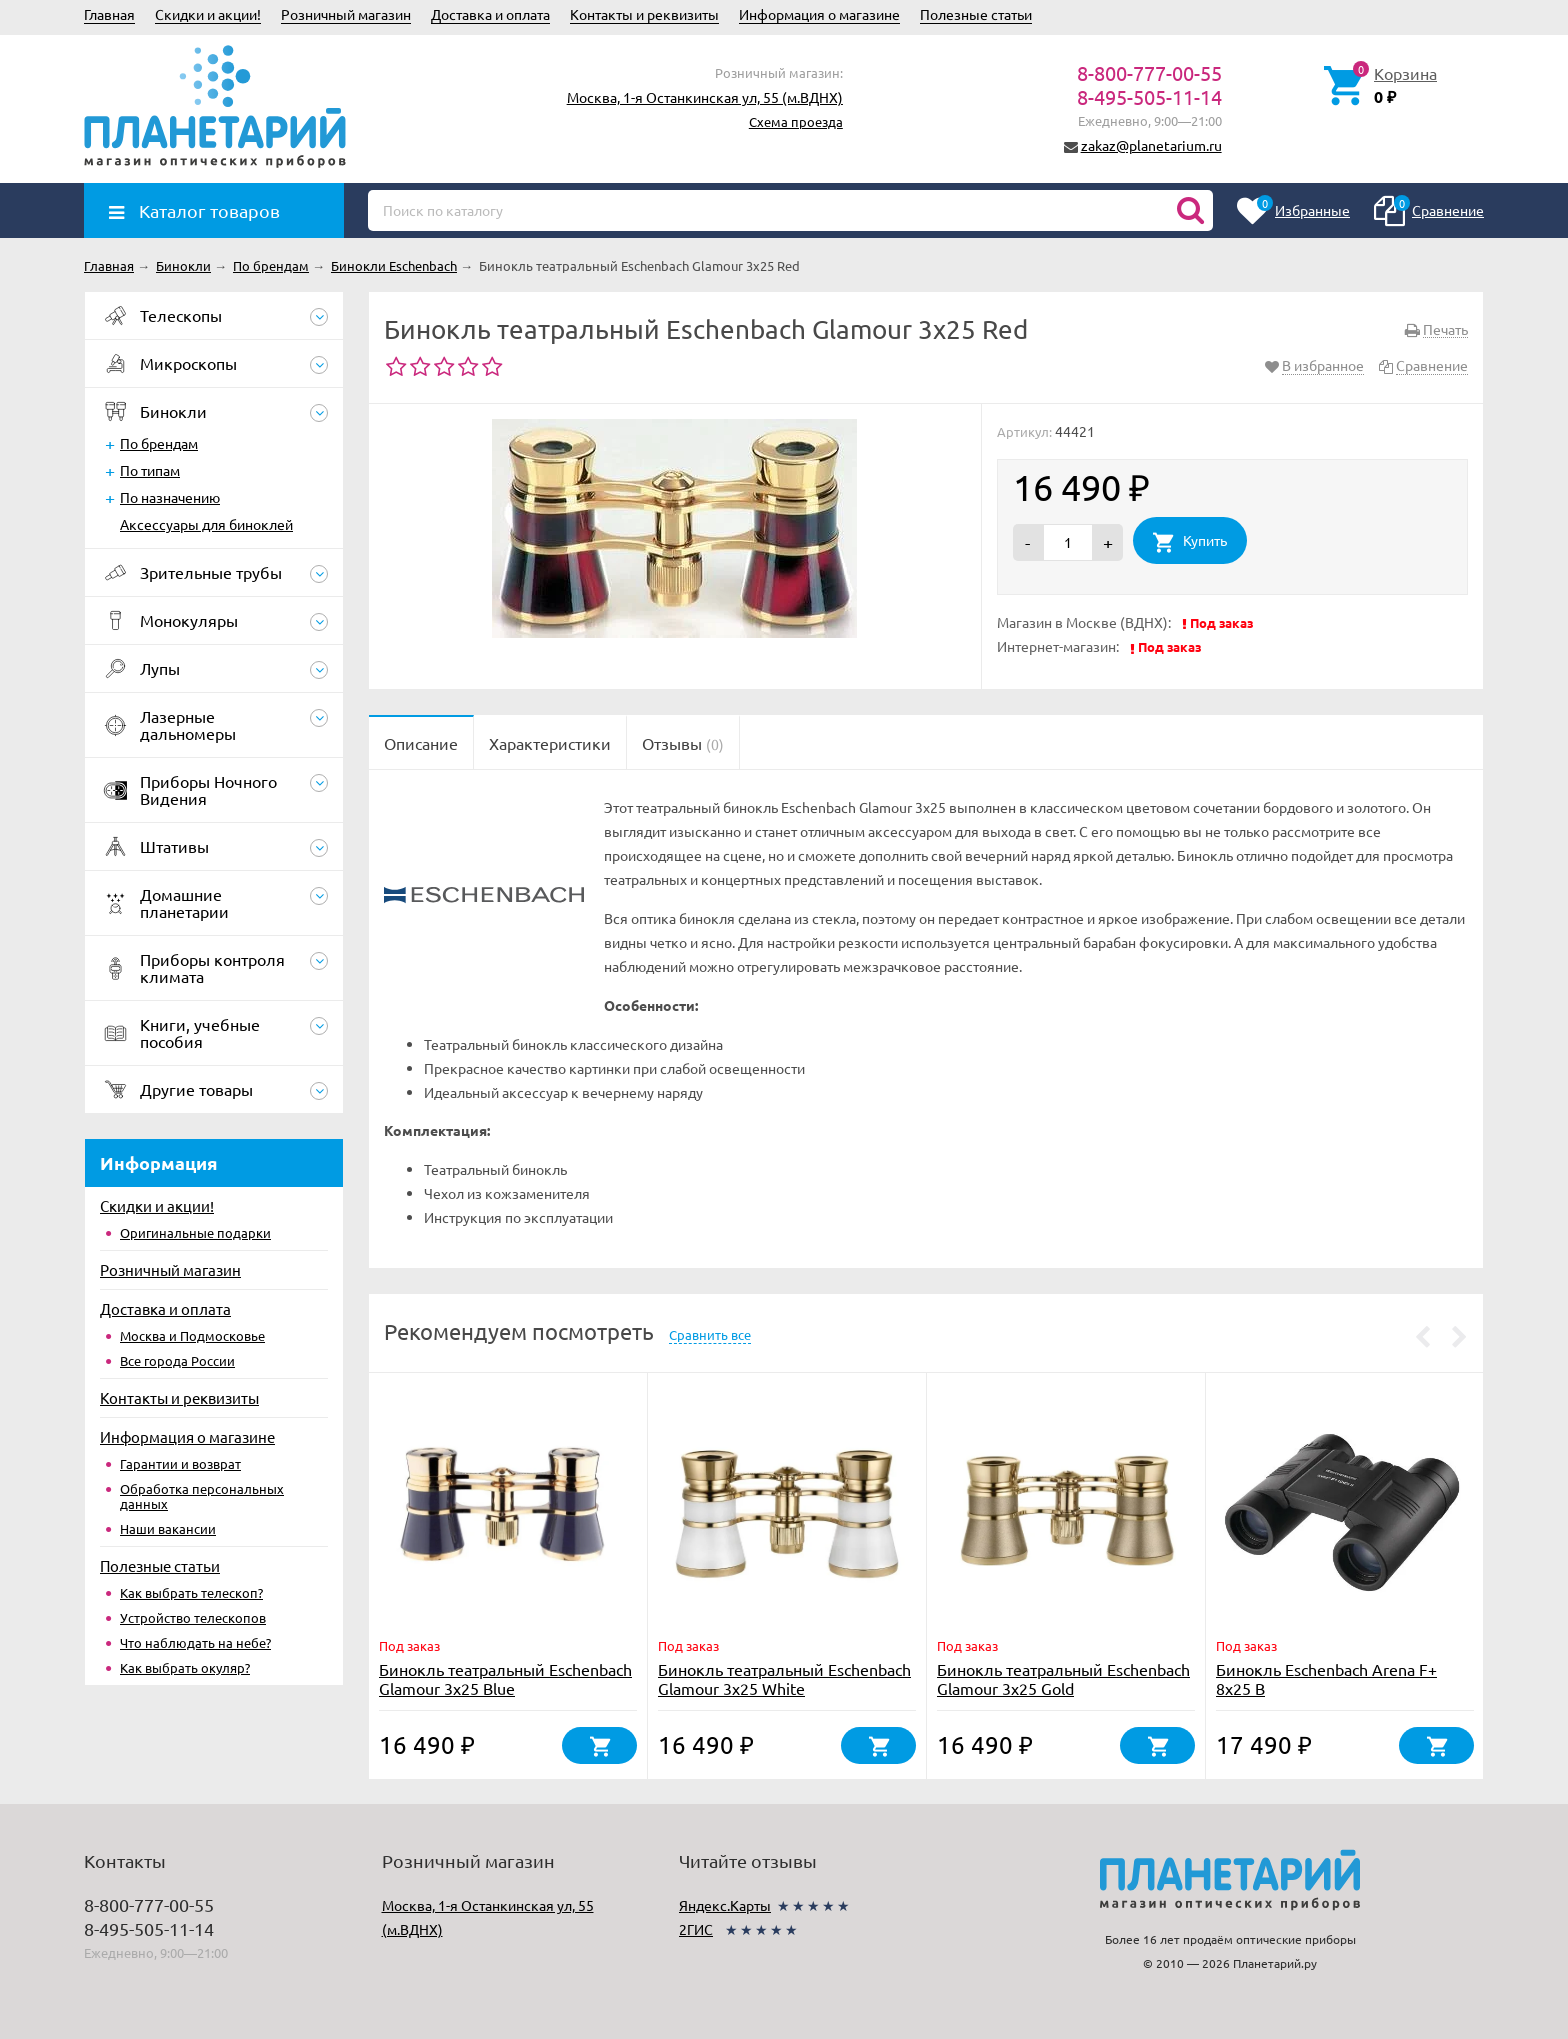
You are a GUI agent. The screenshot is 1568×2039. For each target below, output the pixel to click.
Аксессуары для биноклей (206, 524)
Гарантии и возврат (180, 1463)
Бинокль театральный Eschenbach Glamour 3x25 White (784, 1678)
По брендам (159, 443)
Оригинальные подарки (195, 1232)
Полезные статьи (976, 14)
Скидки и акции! (208, 14)
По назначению (170, 497)
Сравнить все (710, 1334)
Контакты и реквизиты (644, 14)
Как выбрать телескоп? (191, 1592)
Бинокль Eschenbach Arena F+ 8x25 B (1326, 1678)
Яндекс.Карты (725, 1905)
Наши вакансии (168, 1528)
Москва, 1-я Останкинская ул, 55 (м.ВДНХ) (705, 97)
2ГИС (696, 1929)
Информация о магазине (819, 14)
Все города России (177, 1360)
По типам (150, 470)
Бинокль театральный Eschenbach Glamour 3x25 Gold (1063, 1678)
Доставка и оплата (490, 14)
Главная (109, 14)
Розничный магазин (346, 14)
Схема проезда (796, 121)
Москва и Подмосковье (192, 1335)
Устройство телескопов (193, 1617)
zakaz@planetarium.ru (1151, 145)
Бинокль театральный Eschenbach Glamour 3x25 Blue (505, 1678)
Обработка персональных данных (202, 1496)
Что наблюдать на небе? (195, 1642)
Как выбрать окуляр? (185, 1667)
